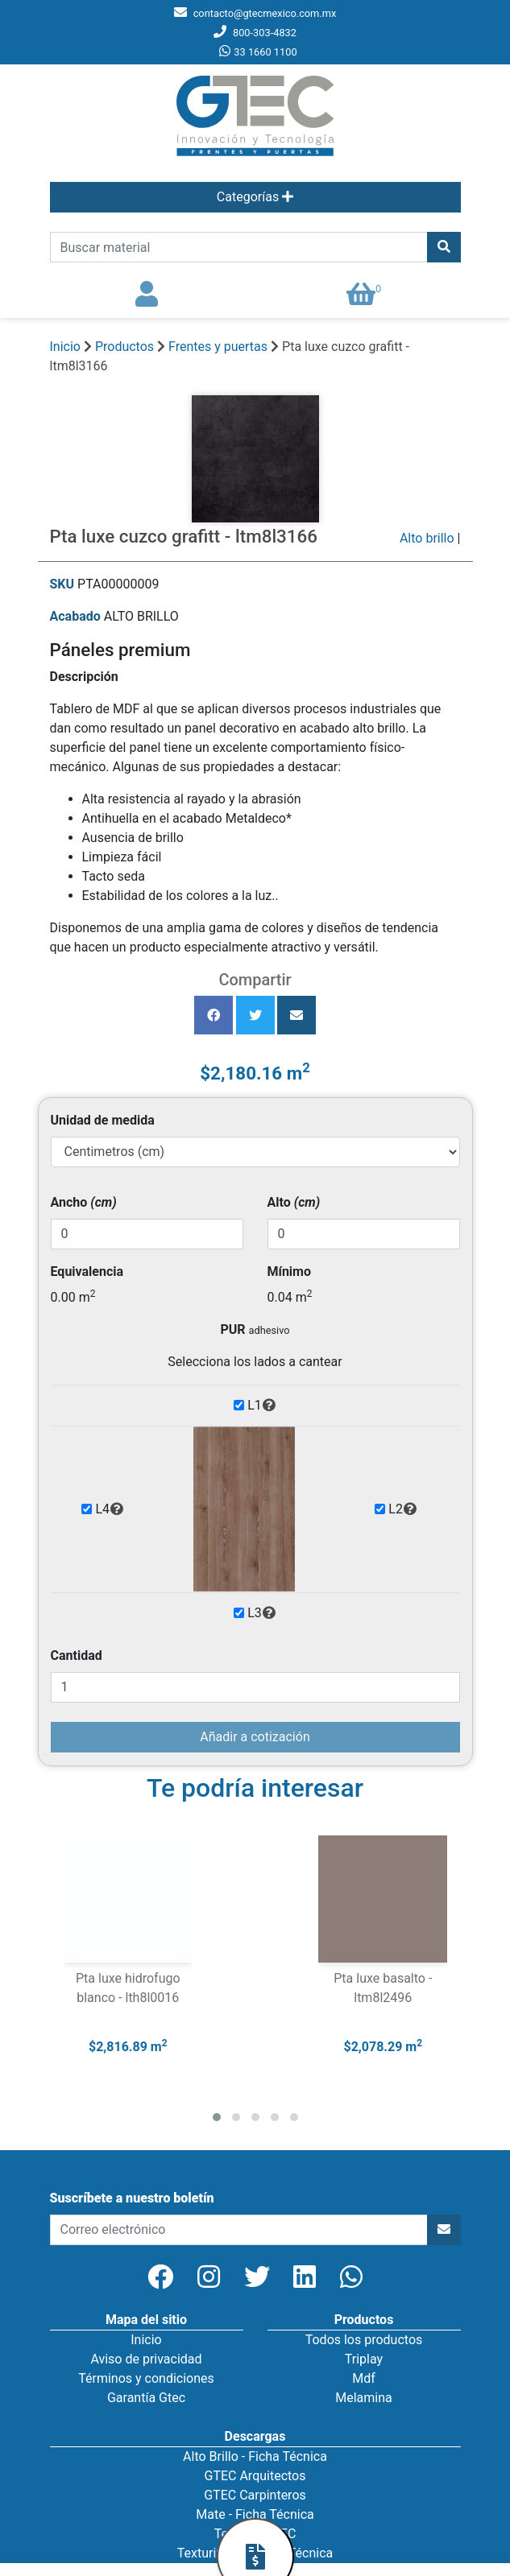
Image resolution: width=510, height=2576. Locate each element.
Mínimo (289, 1271)
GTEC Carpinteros (255, 2495)
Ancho (84, 1202)
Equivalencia (87, 1271)
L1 (261, 1405)
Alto (294, 1202)
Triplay (364, 2359)
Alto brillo (427, 538)
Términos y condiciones (146, 2378)
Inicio (65, 346)
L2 (402, 1509)
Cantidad (76, 1655)
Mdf (363, 2378)
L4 (109, 1509)
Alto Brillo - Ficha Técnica (255, 2456)
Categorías (255, 196)
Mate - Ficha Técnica (254, 2514)
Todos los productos (364, 2339)
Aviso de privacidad (145, 2359)
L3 (261, 1613)
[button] (216, 2117)
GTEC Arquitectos (255, 2475)
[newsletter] (239, 2230)
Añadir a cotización (254, 1736)
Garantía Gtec (146, 2397)
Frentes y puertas (219, 346)
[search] (239, 247)
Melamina (363, 2397)
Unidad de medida (103, 1120)
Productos (124, 346)
